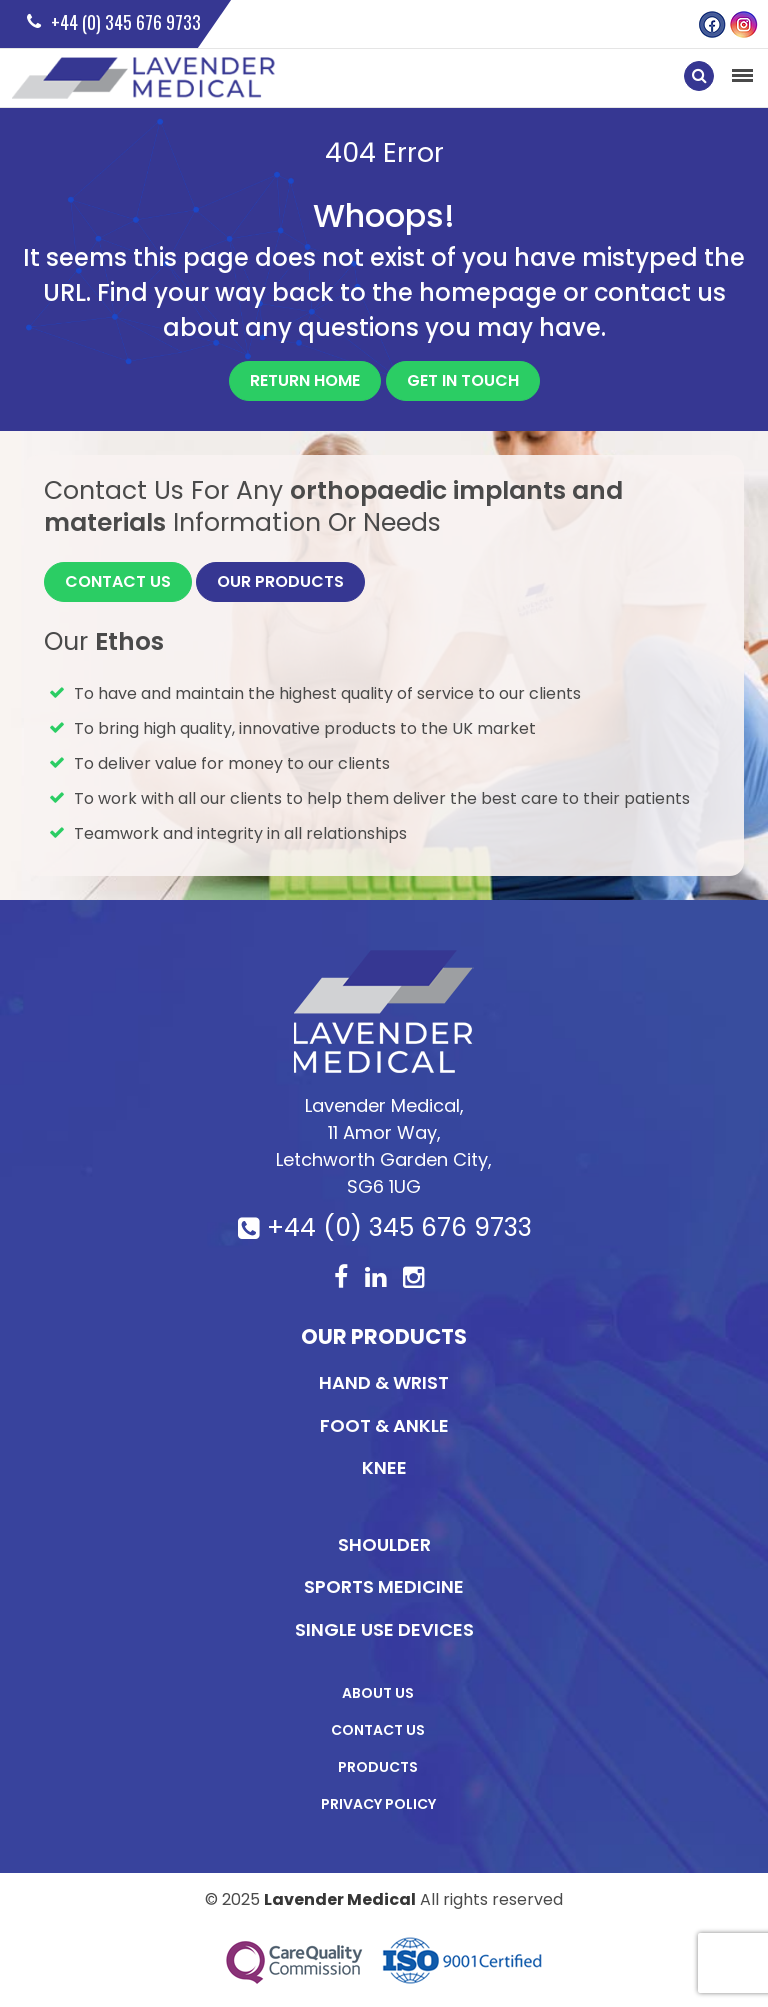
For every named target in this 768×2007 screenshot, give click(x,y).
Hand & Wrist (384, 1382)
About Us (378, 1693)
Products (378, 1767)
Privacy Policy (378, 1804)
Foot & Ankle (384, 1425)
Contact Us (118, 581)
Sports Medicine (384, 1586)
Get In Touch (463, 380)
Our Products (280, 581)
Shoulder (384, 1544)
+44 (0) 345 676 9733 (399, 1227)
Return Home (305, 380)
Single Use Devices (384, 1629)
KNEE (384, 1467)
